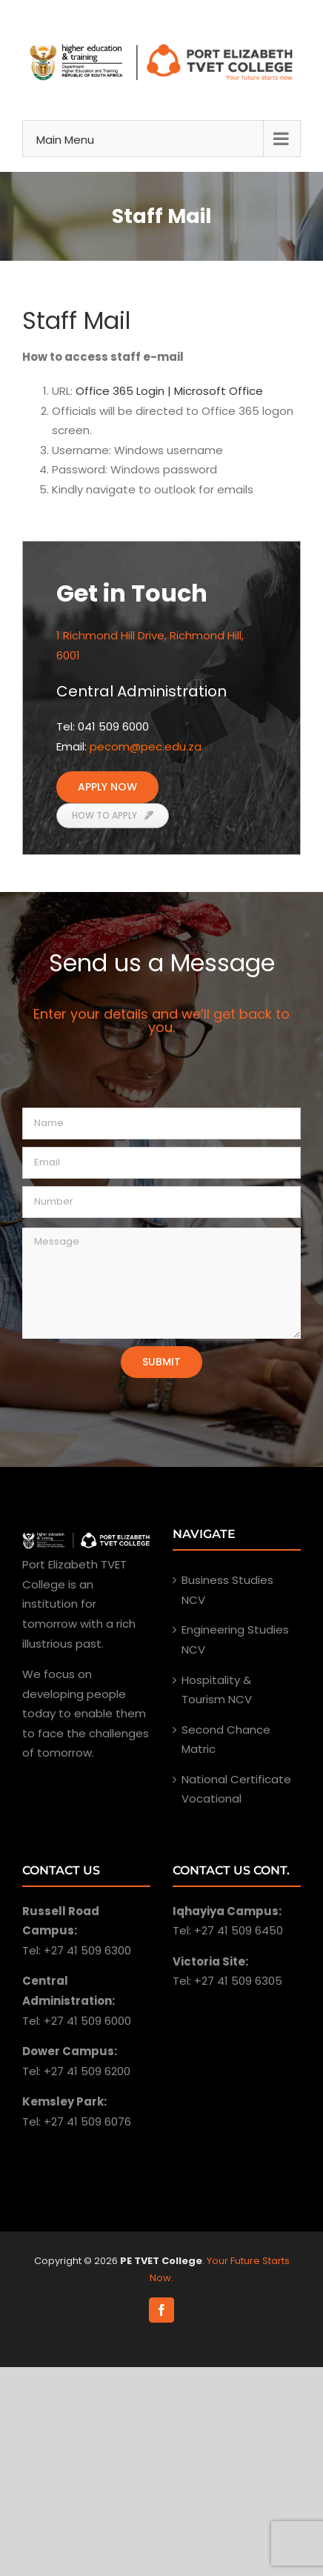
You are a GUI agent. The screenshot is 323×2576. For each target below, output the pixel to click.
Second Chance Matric (226, 1739)
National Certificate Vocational (236, 1789)
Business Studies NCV (227, 1590)
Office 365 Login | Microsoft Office (169, 391)
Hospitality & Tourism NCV (217, 1690)
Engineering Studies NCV (235, 1639)
